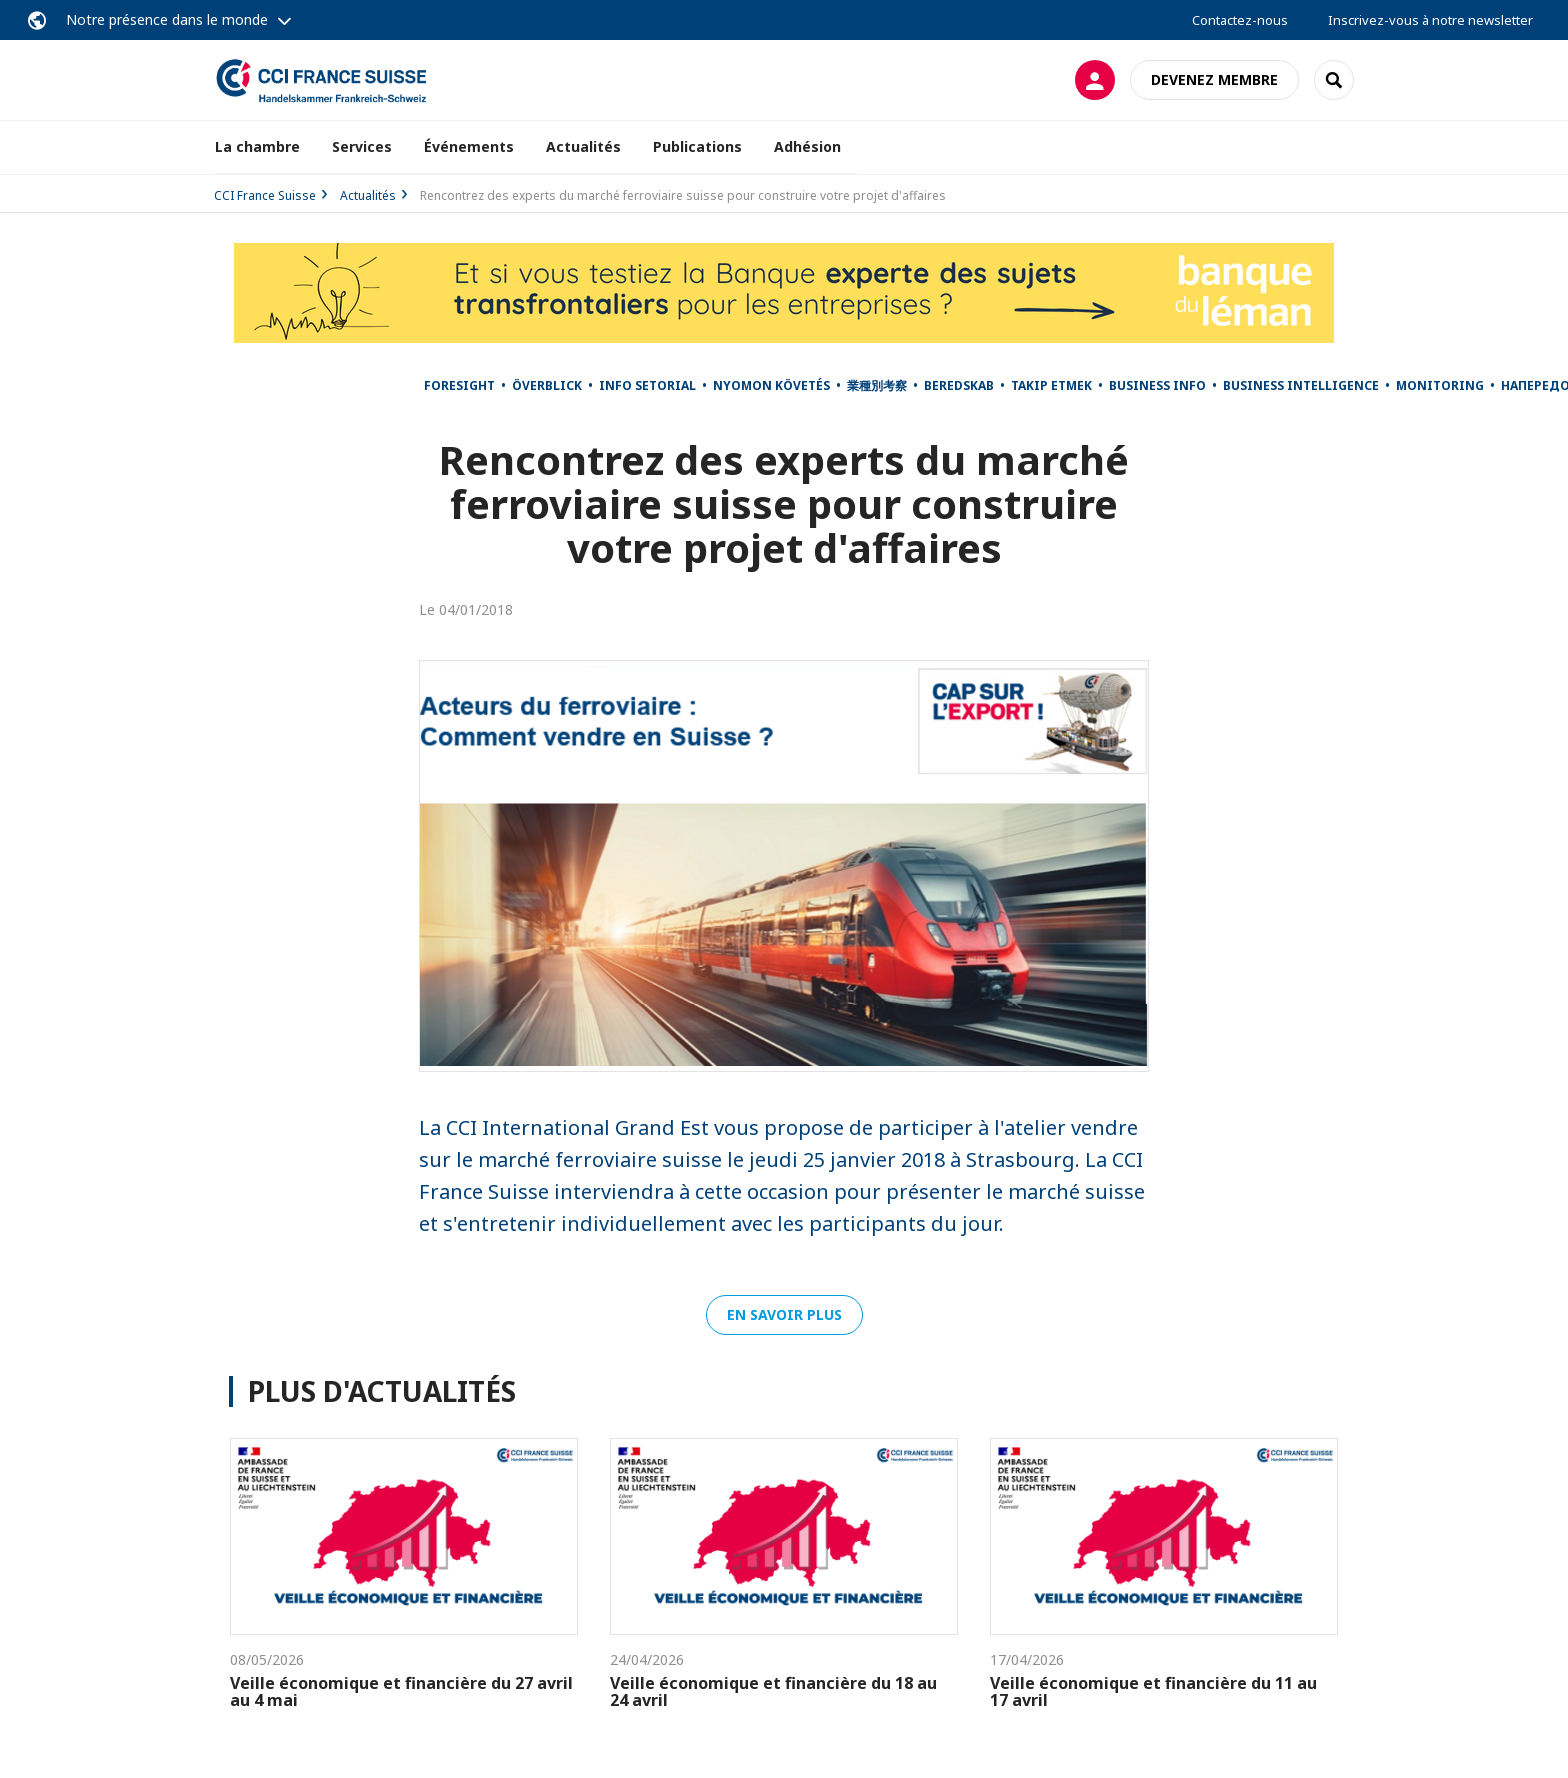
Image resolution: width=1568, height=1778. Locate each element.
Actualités (583, 146)
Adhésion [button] (807, 146)
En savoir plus (784, 1314)
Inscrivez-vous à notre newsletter (1430, 20)
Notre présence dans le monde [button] (167, 19)
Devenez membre (1214, 79)
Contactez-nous (1240, 20)
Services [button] (362, 146)
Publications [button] (697, 146)
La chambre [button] (257, 146)
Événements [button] (469, 146)
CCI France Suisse (265, 195)
